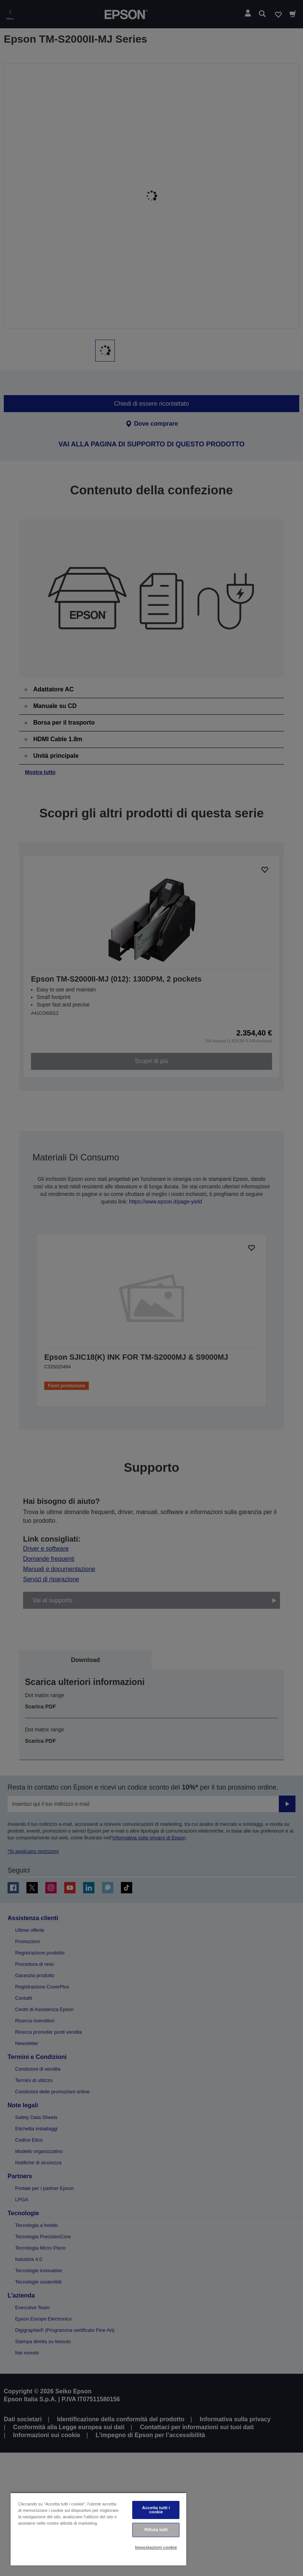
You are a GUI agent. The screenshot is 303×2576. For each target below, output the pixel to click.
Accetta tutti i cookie (156, 2509)
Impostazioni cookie (156, 2547)
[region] (98, 2529)
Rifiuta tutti (156, 2529)
